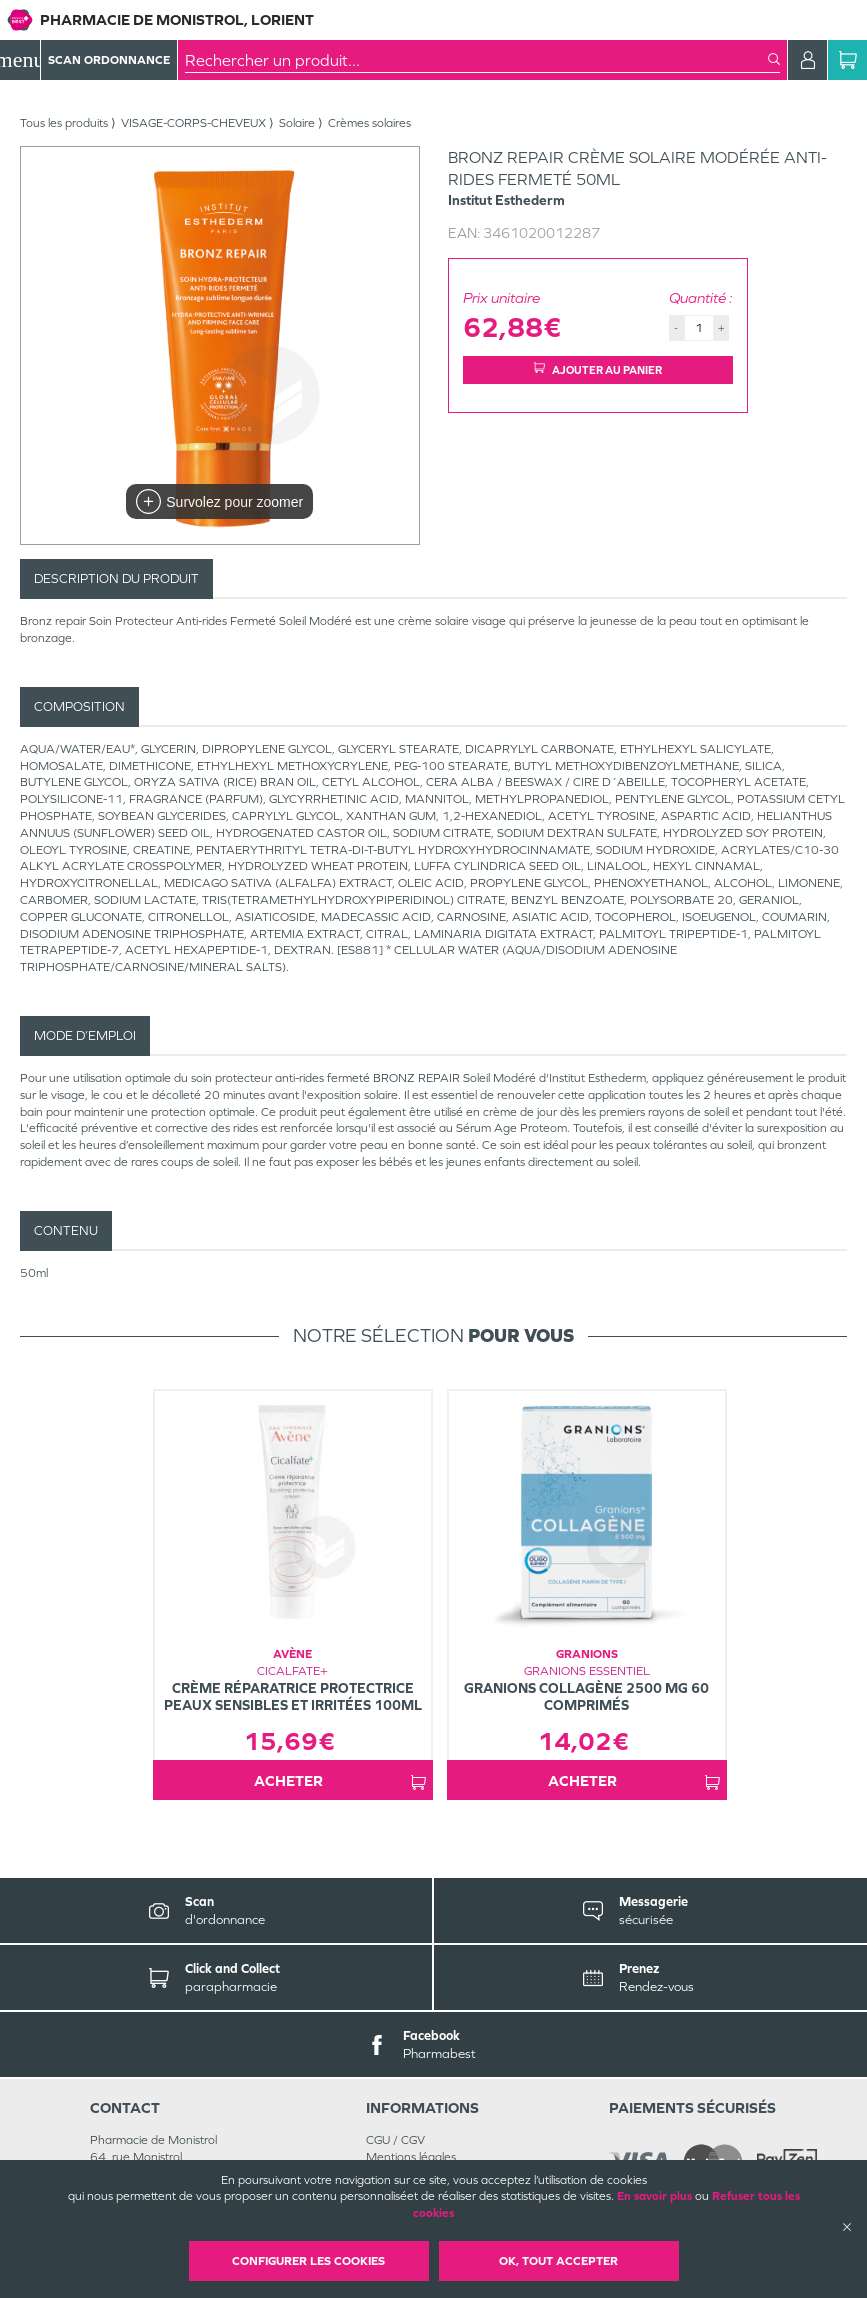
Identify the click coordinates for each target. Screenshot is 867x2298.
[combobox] (476, 60)
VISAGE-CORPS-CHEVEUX (193, 123)
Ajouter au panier (598, 369)
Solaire (297, 123)
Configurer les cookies (308, 2261)
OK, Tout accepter (558, 2261)
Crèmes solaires (369, 123)
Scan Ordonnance (109, 60)
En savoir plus (654, 2196)
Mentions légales (411, 2157)
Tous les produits (64, 123)
